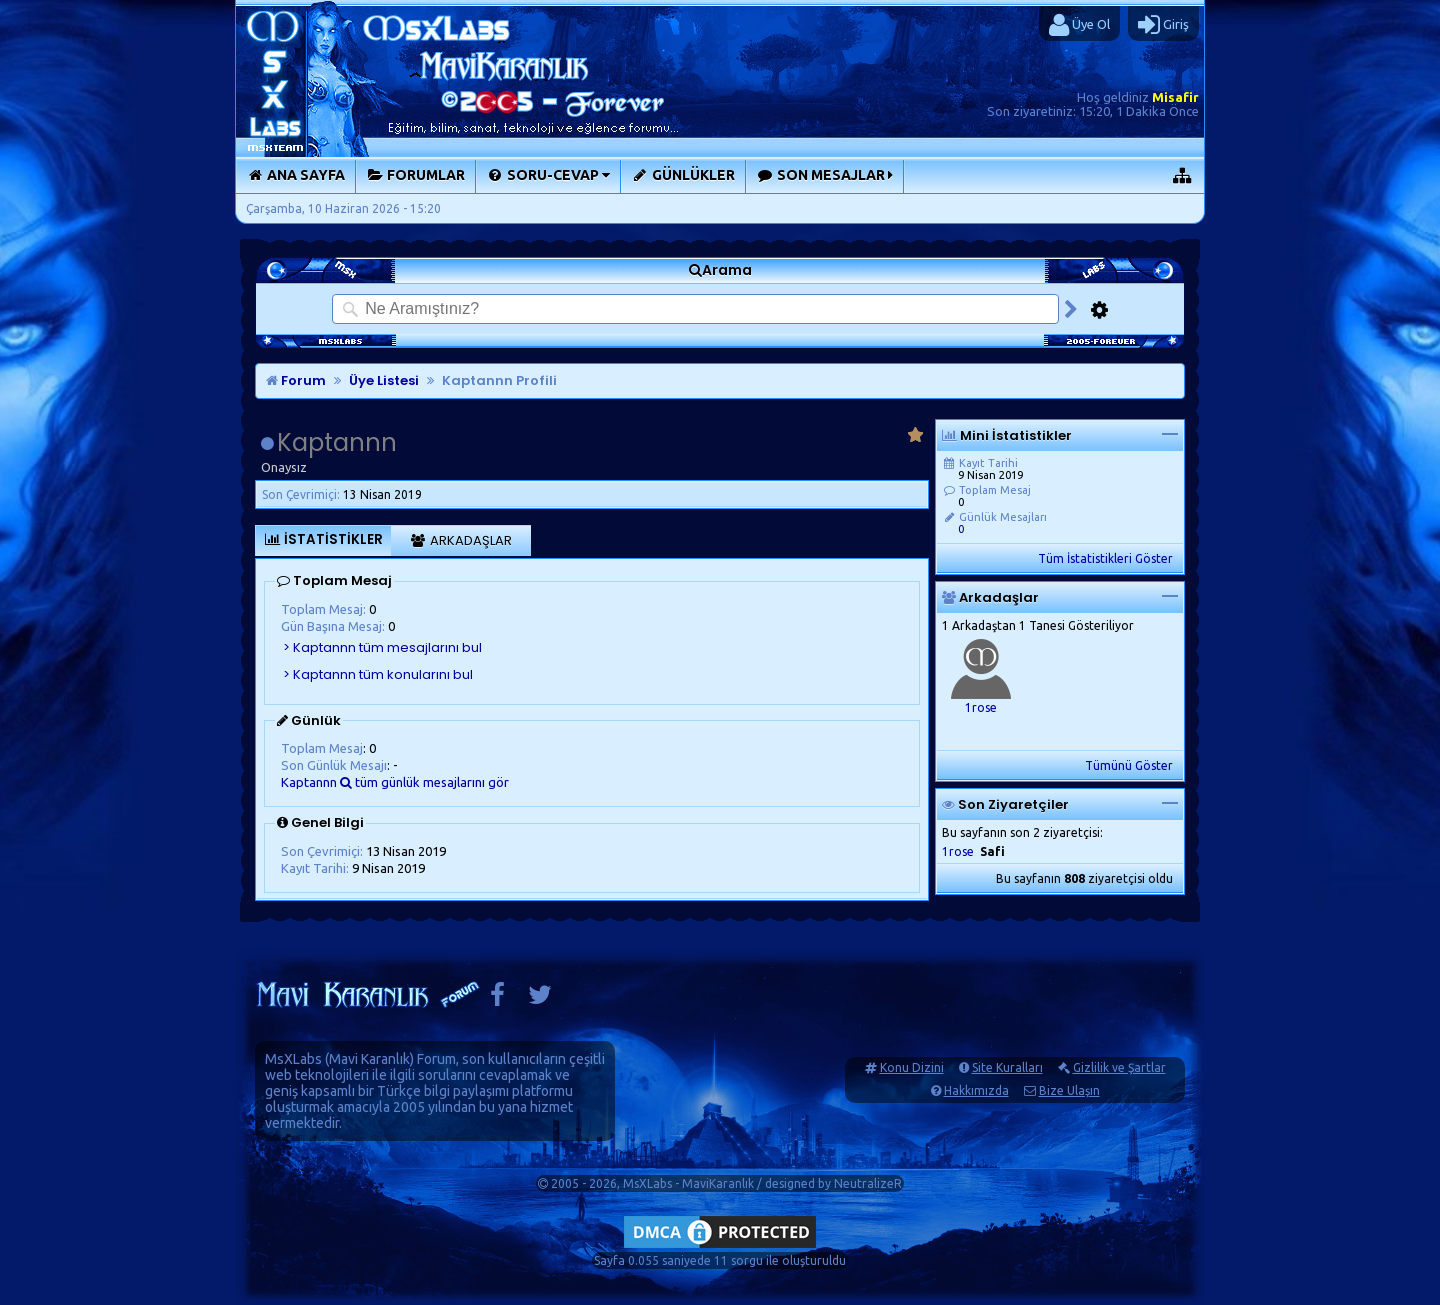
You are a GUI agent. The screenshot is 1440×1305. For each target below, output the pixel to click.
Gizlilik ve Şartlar (1119, 1067)
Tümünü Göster (1129, 765)
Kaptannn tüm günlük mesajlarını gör (395, 782)
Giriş (1163, 25)
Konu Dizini (912, 1067)
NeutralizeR (868, 1183)
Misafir (1175, 97)
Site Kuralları (1007, 1067)
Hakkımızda (976, 1090)
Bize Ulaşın (1069, 1090)
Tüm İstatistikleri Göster (1105, 558)
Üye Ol (1079, 25)
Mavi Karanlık (369, 1059)
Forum (296, 380)
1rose (981, 707)
